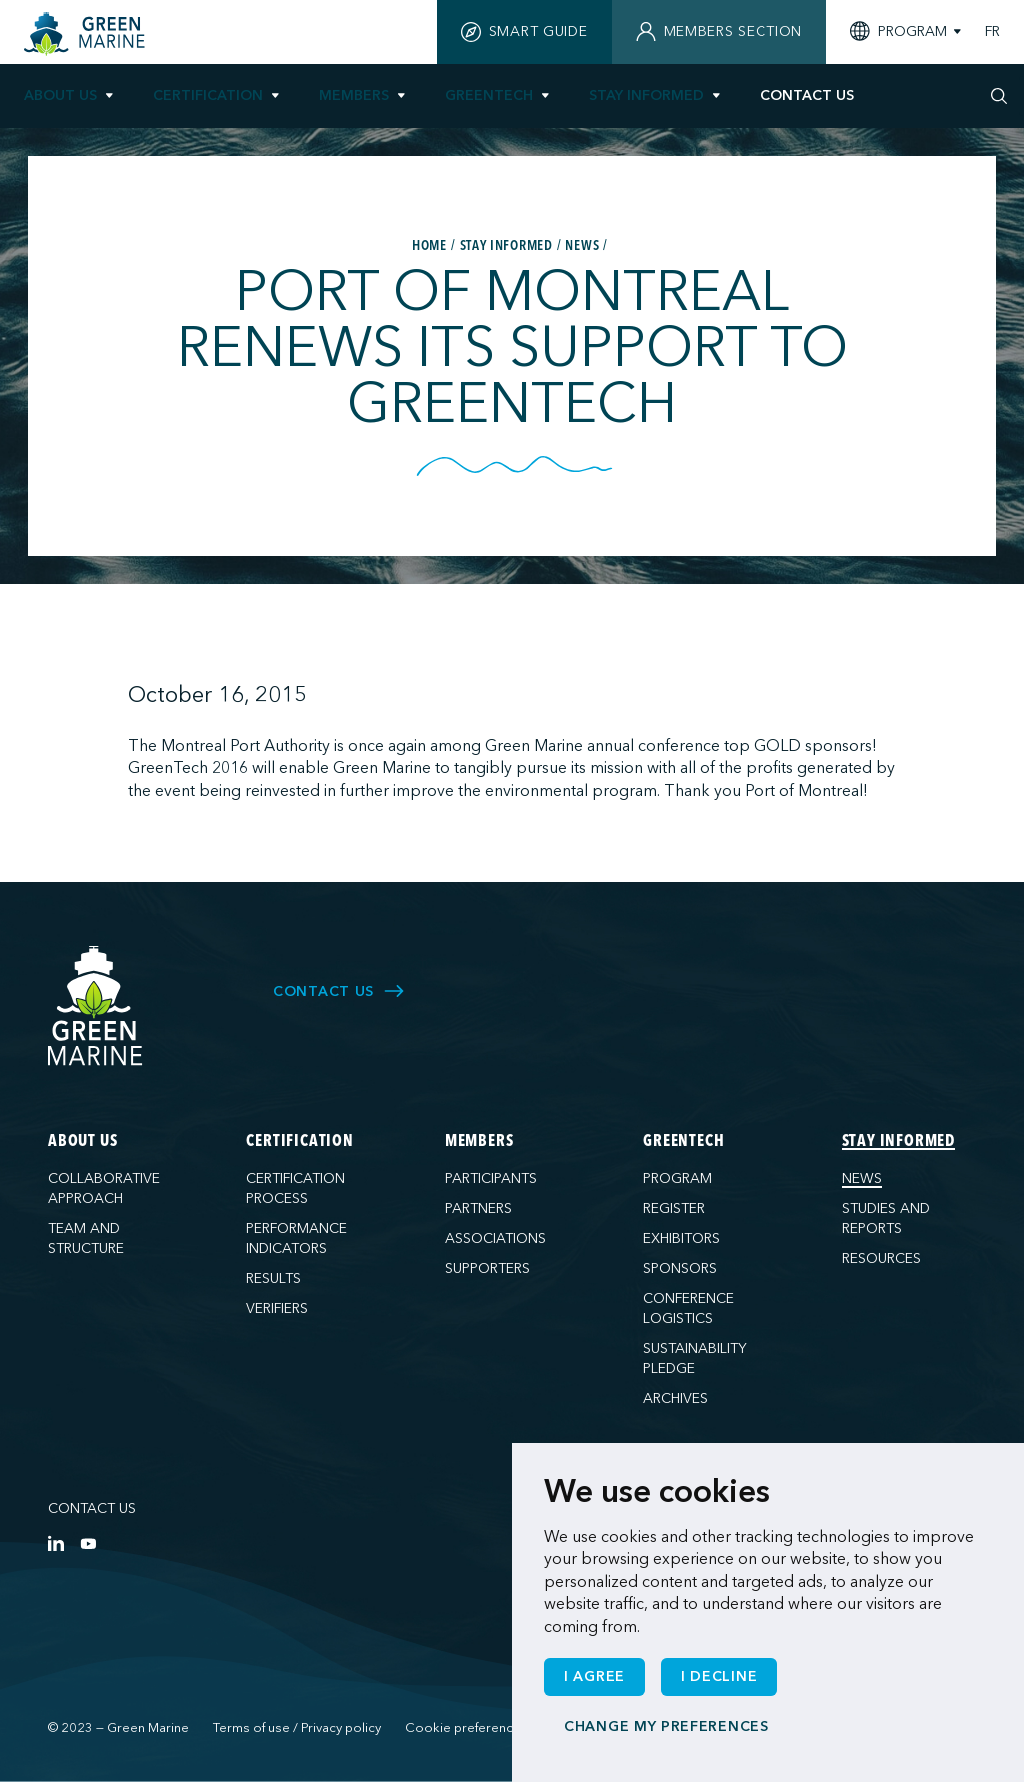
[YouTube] (88, 1543)
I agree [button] (594, 1676)
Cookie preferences (466, 1728)
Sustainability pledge (695, 1358)
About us (60, 95)
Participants (491, 1178)
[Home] (87, 34)
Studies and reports (886, 1218)
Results (273, 1278)
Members (354, 95)
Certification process (295, 1188)
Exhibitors (681, 1238)
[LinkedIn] (56, 1543)
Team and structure (86, 1238)
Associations (495, 1238)
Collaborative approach (104, 1188)
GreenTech (489, 95)
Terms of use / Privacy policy (297, 1728)
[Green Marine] (96, 1006)
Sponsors (680, 1268)
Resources (881, 1258)
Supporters (487, 1268)
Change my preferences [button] (666, 1726)
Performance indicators (296, 1238)
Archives (675, 1398)
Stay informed (646, 95)
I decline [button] (719, 1676)
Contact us (92, 1508)
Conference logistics (688, 1308)
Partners (478, 1208)
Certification (208, 95)
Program (677, 1178)
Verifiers (277, 1308)
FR (992, 32)
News (862, 1178)
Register (674, 1208)
